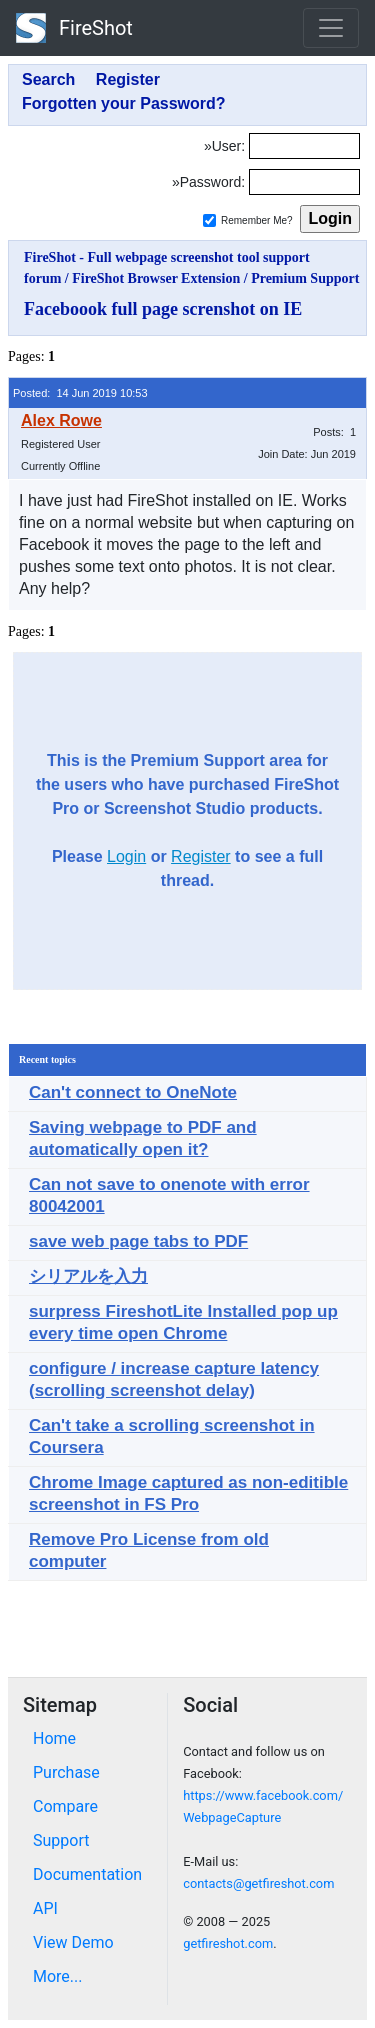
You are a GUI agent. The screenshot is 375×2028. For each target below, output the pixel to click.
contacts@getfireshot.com (258, 1883)
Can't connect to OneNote (133, 1092)
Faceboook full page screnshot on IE (163, 309)
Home (54, 1738)
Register (201, 856)
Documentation (87, 1874)
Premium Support (305, 278)
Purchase (66, 1772)
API (45, 1908)
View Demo (73, 1942)
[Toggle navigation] (331, 28)
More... (58, 1976)
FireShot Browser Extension (156, 278)
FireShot (74, 28)
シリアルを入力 (88, 1276)
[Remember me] (209, 220)
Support (61, 1840)
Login (126, 856)
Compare (65, 1806)
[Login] (304, 146)
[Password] (304, 182)
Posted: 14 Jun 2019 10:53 (80, 393)
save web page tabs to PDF (138, 1241)
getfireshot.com (228, 1943)
